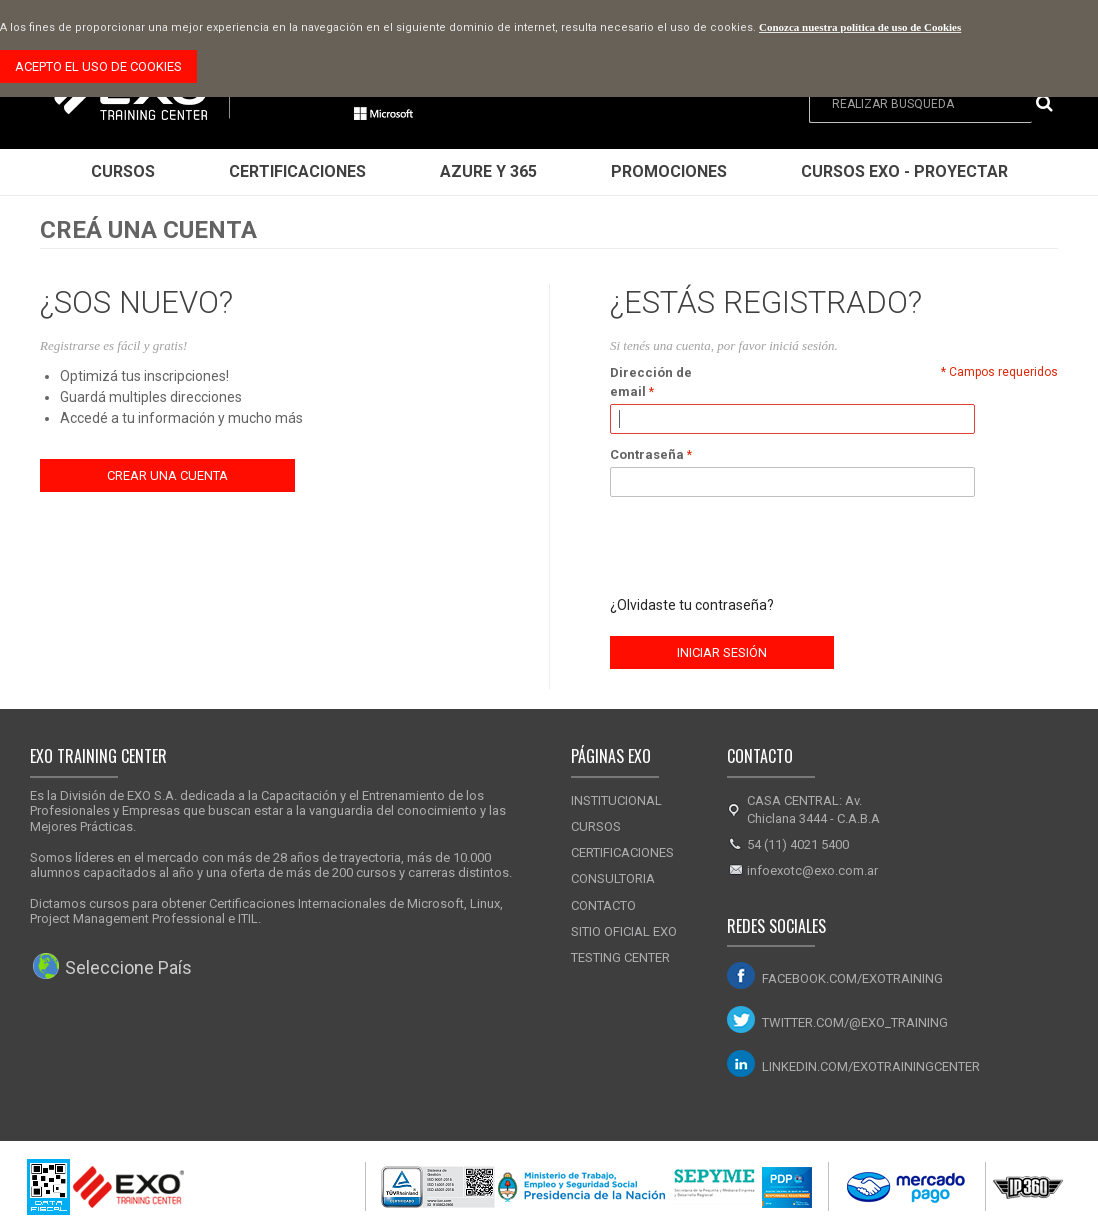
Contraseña (647, 454)
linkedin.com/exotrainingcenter (871, 1066)
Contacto (603, 905)
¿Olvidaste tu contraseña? (692, 605)
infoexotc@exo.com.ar (812, 870)
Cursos (123, 171)
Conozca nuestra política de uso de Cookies (860, 27)
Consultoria (613, 878)
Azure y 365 (488, 171)
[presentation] (762, 546)
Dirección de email (651, 382)
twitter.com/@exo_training (855, 1022)
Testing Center (620, 957)
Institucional (616, 800)
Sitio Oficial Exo (624, 931)
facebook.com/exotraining (852, 978)
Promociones (669, 171)
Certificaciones (297, 171)
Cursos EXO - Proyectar (904, 171)
